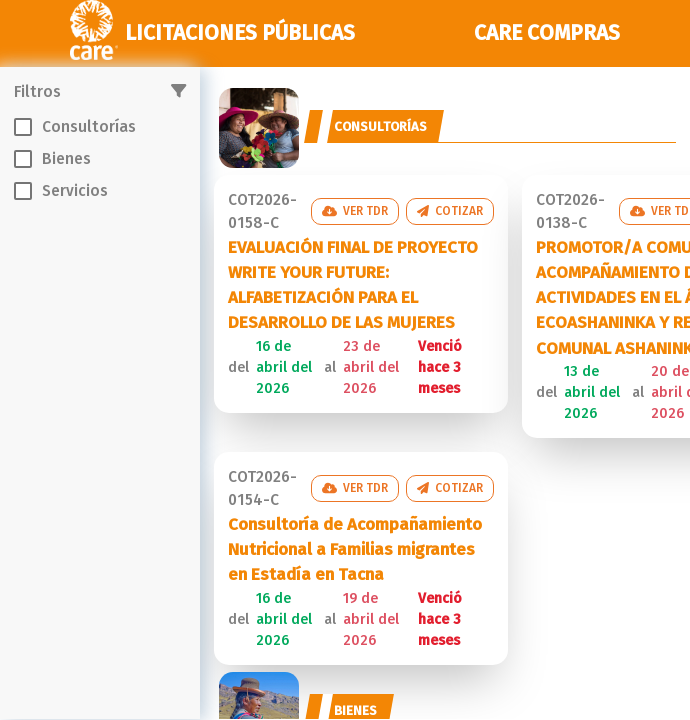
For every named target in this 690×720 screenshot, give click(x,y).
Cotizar (450, 211)
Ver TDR (355, 211)
